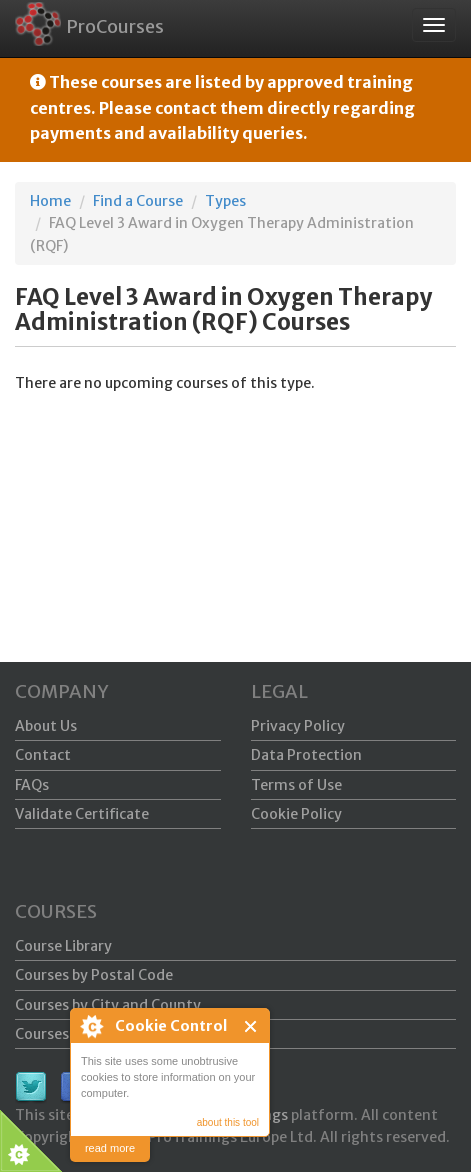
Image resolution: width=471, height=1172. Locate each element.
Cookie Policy (296, 814)
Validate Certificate (82, 814)
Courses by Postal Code (94, 975)
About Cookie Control (91, 1026)
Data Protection (306, 755)
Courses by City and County (108, 1005)
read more (110, 1148)
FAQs (32, 785)
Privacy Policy (298, 726)
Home (50, 201)
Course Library (63, 946)
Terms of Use (296, 785)
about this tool (228, 1122)
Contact (43, 755)
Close (251, 1026)
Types (225, 201)
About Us (46, 726)
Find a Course (138, 201)
